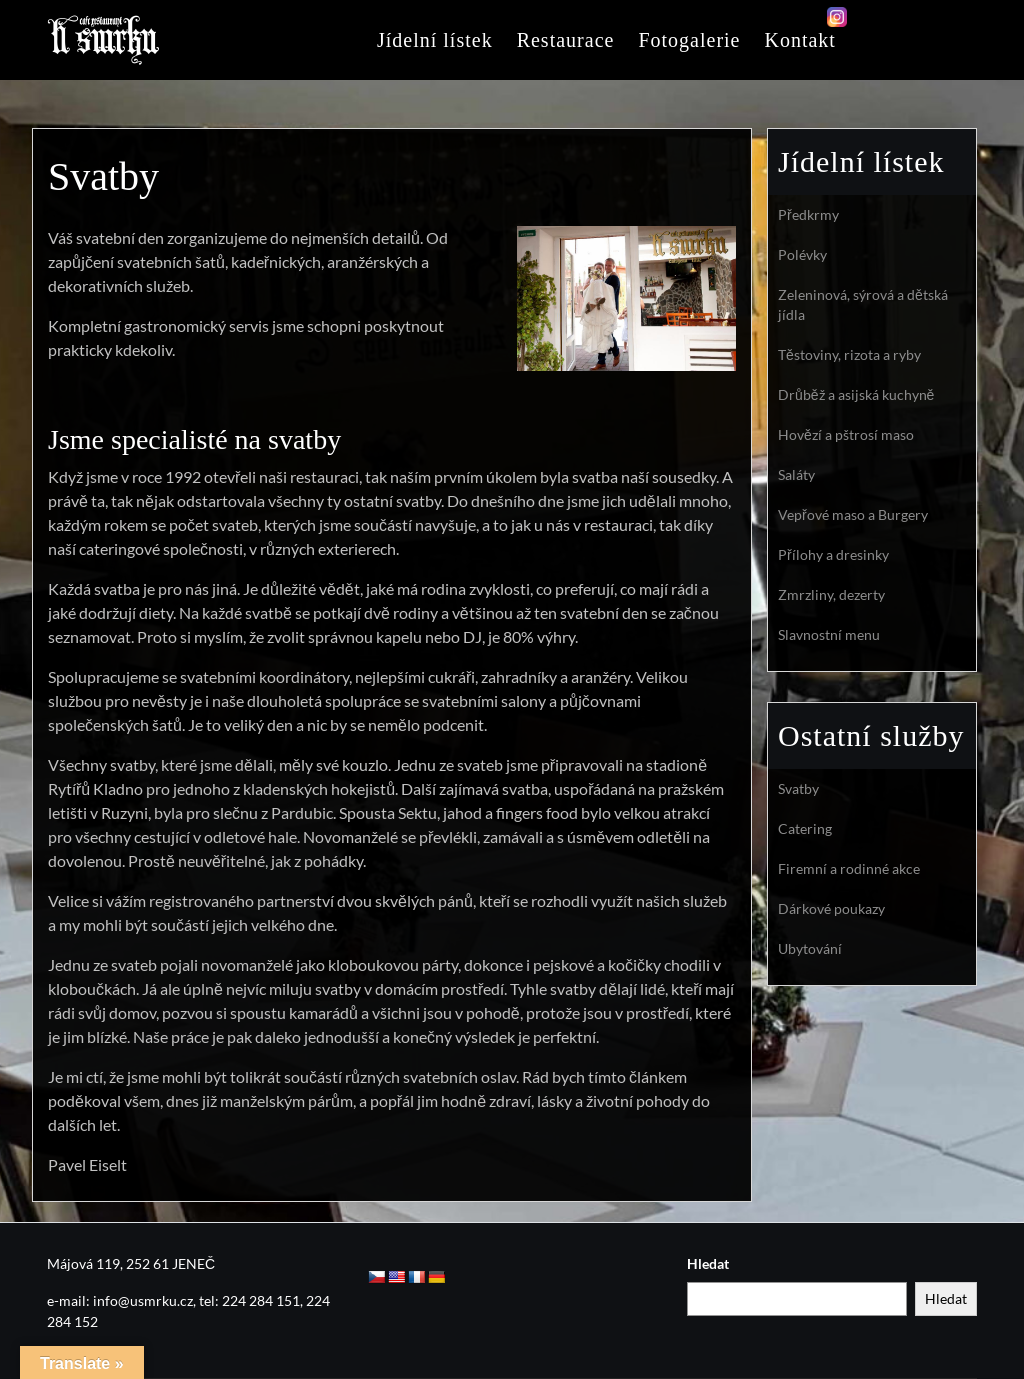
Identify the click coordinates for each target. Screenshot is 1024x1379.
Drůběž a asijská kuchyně (856, 394)
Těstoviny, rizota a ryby (849, 354)
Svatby (798, 788)
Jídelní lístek (435, 40)
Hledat (708, 1263)
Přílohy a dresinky (833, 554)
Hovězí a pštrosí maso (846, 434)
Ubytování (810, 948)
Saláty (796, 474)
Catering (805, 828)
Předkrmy (808, 214)
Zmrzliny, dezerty (831, 594)
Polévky (802, 254)
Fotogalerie (689, 40)
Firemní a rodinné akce (849, 868)
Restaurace (566, 40)
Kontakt (799, 40)
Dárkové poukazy (831, 908)
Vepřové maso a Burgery (853, 514)
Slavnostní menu (829, 634)
